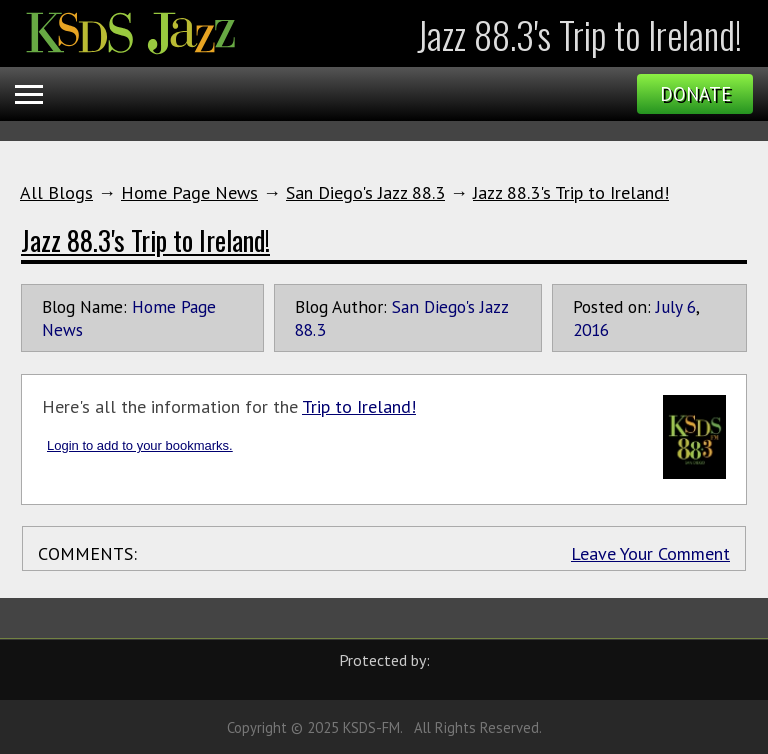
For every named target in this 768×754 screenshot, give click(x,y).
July (669, 306)
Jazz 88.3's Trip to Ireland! (571, 192)
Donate (695, 94)
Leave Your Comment (650, 553)
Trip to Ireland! (359, 406)
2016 (591, 329)
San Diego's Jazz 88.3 (365, 192)
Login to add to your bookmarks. (140, 445)
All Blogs (56, 192)
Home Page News (189, 192)
